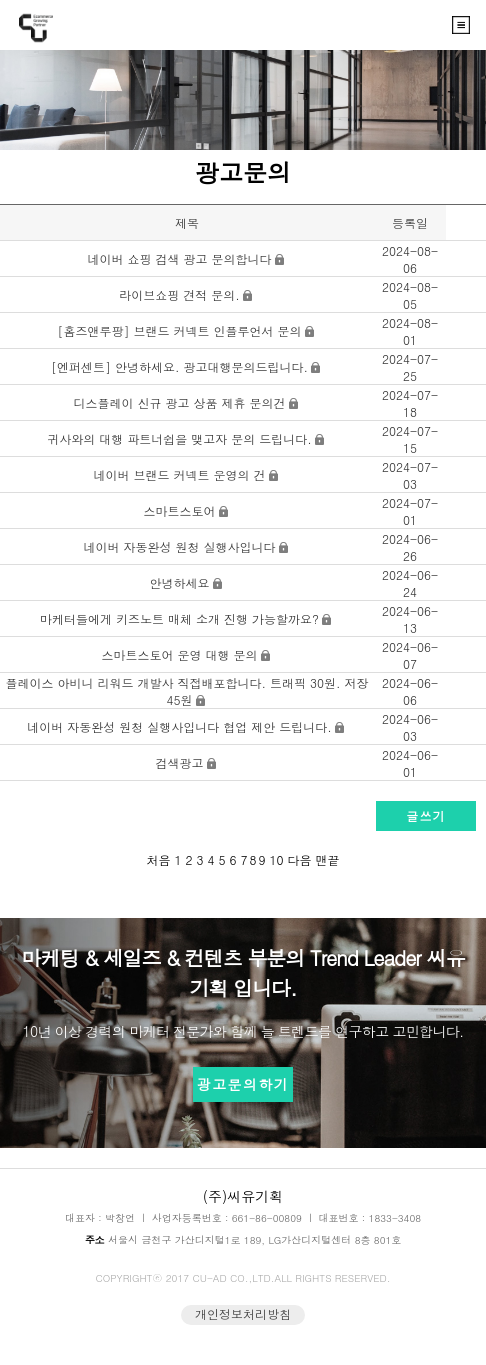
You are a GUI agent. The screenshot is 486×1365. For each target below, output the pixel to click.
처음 (159, 859)
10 (277, 859)
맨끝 (328, 859)
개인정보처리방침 (243, 1313)
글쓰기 (426, 815)
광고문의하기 (243, 1084)
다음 (300, 859)
